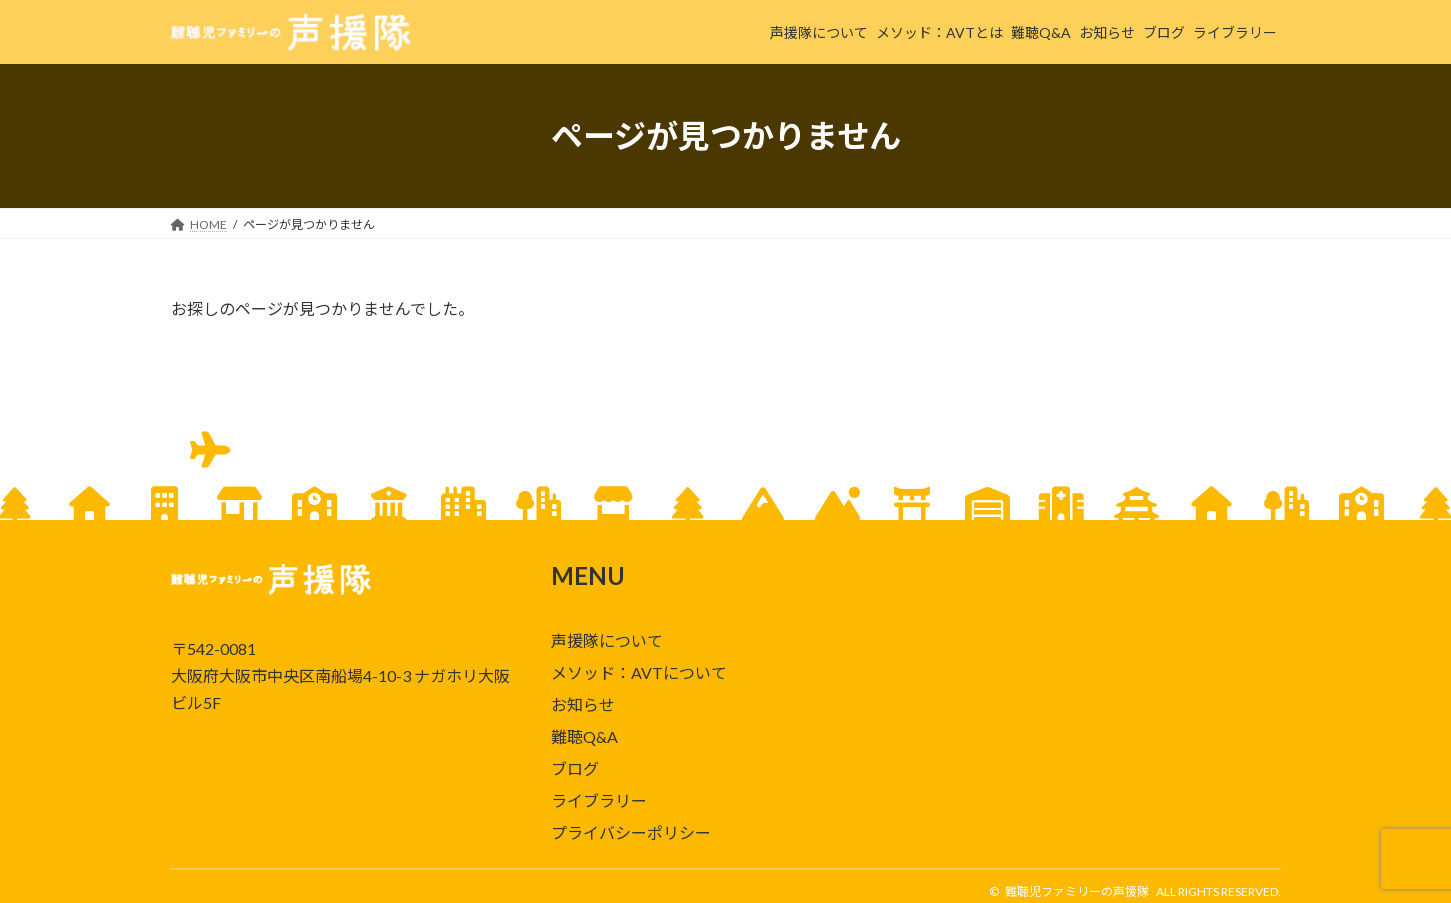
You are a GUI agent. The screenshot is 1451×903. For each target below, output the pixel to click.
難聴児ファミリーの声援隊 (1077, 891)
